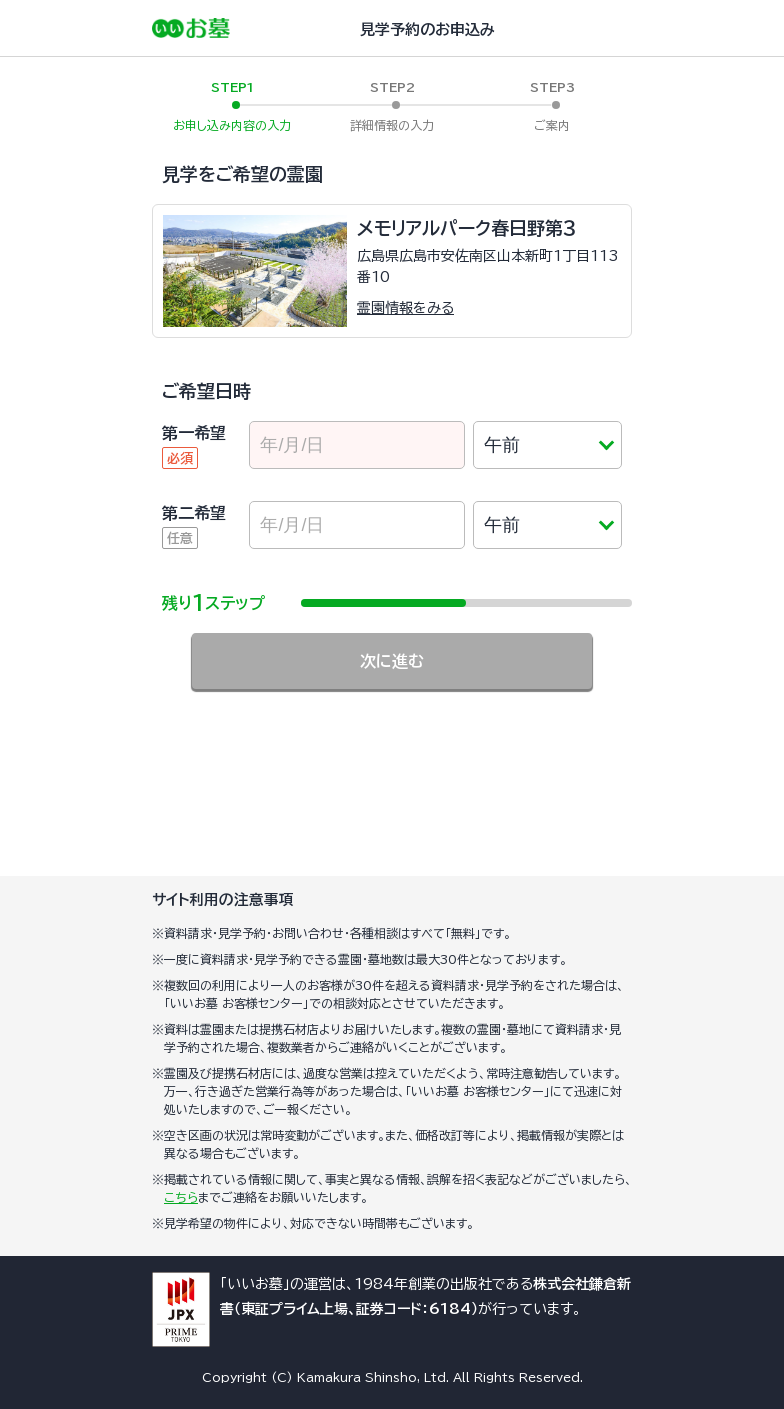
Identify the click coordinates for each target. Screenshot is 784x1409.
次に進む (392, 661)
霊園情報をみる (405, 308)
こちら (181, 1197)
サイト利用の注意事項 (223, 899)
